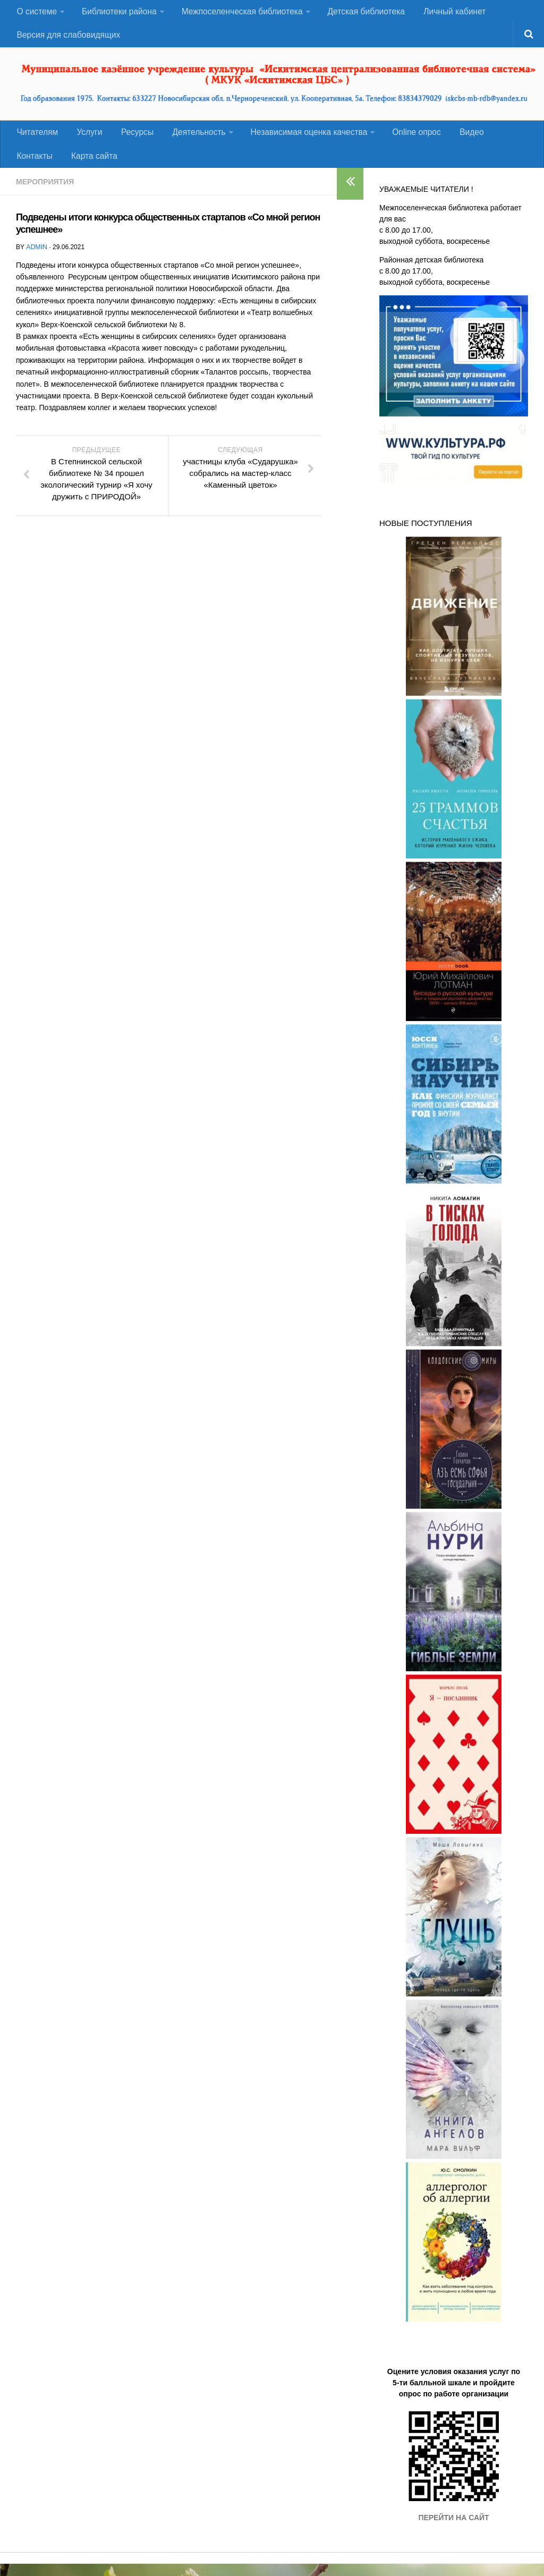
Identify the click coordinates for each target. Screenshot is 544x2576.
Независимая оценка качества (299, 139)
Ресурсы (130, 139)
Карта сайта (39, 166)
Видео (458, 139)
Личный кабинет (451, 13)
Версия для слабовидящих (68, 39)
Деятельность (189, 139)
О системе (36, 13)
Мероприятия (45, 194)
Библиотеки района (117, 13)
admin (36, 259)
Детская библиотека (364, 13)
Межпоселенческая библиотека (240, 13)
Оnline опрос (406, 139)
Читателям (36, 139)
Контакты (504, 139)
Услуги (86, 139)
